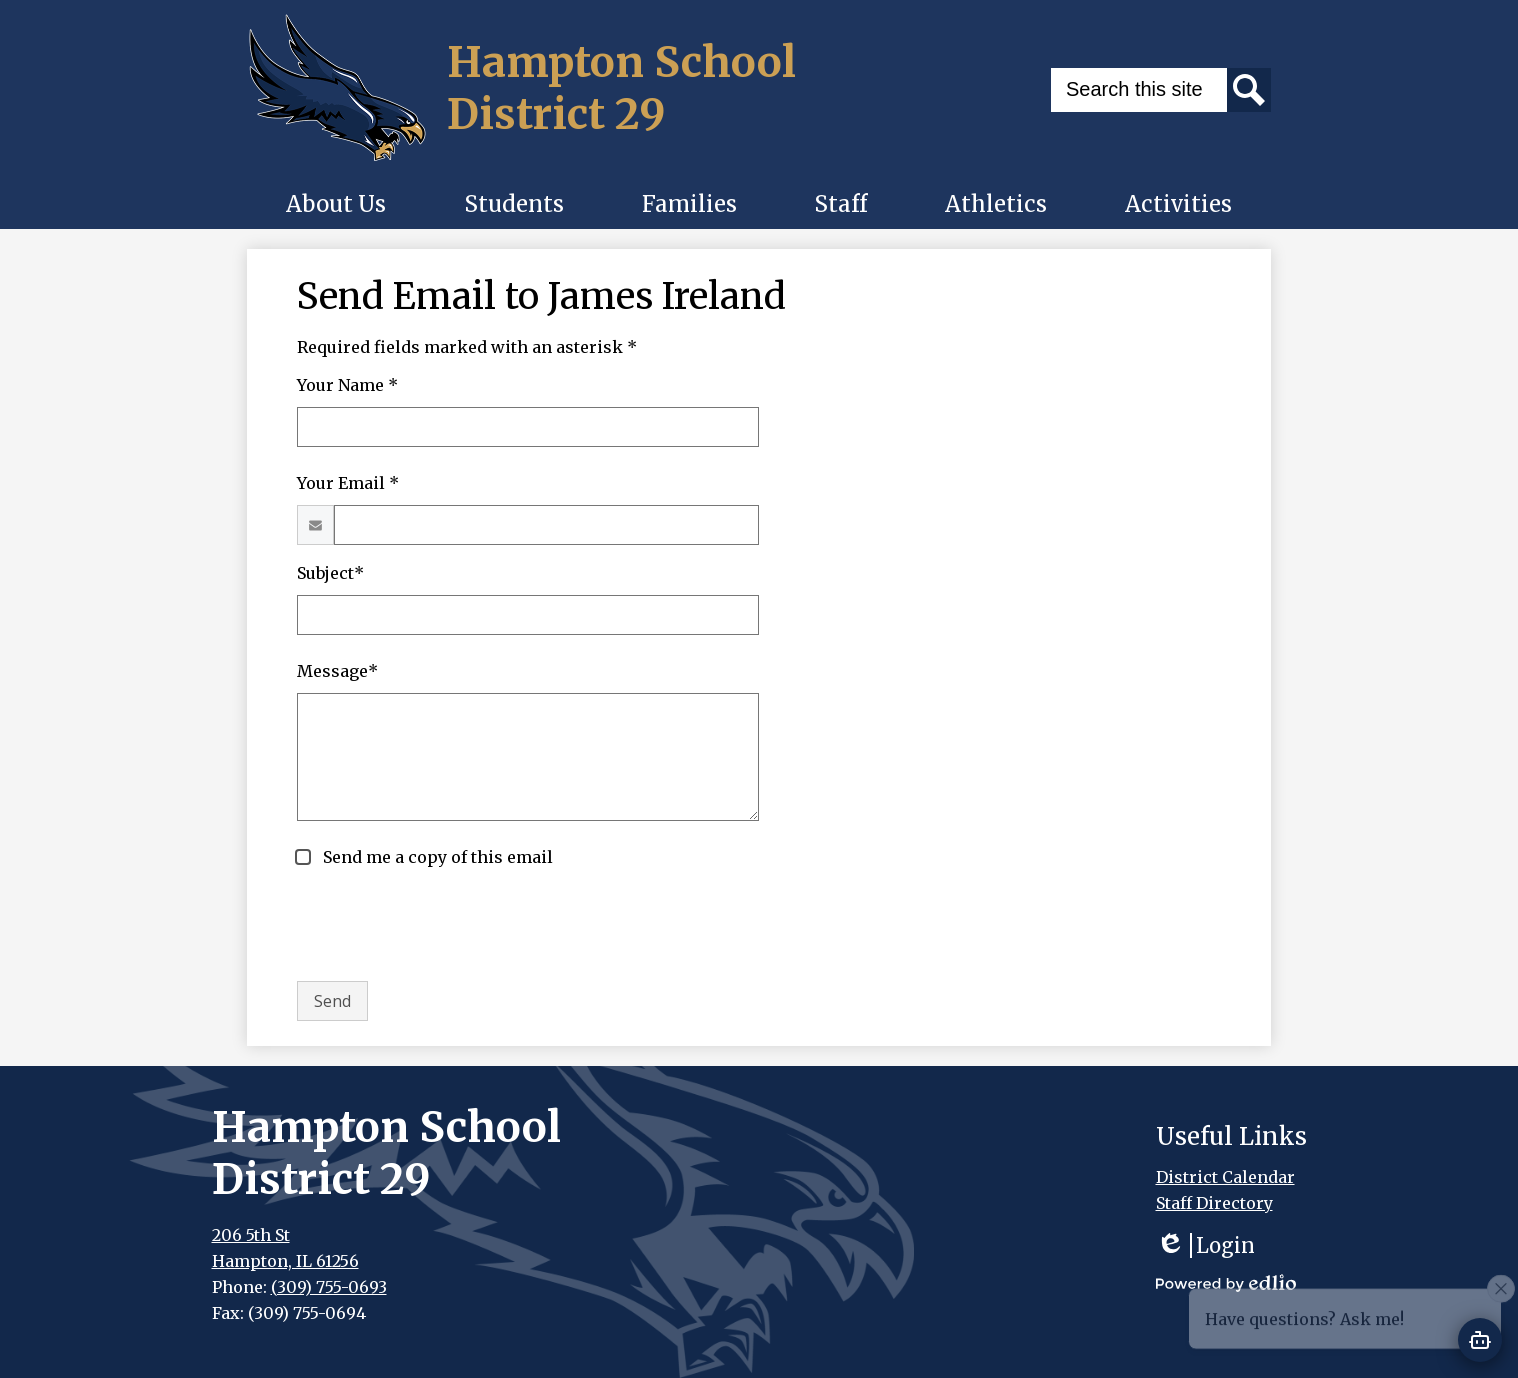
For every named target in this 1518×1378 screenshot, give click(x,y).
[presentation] (449, 926)
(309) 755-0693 (329, 1287)
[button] (336, 204)
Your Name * (347, 385)
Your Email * (348, 483)
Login (1205, 1245)
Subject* (330, 573)
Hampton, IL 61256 (285, 1261)
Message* (337, 671)
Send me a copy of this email (436, 857)
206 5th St (251, 1235)
